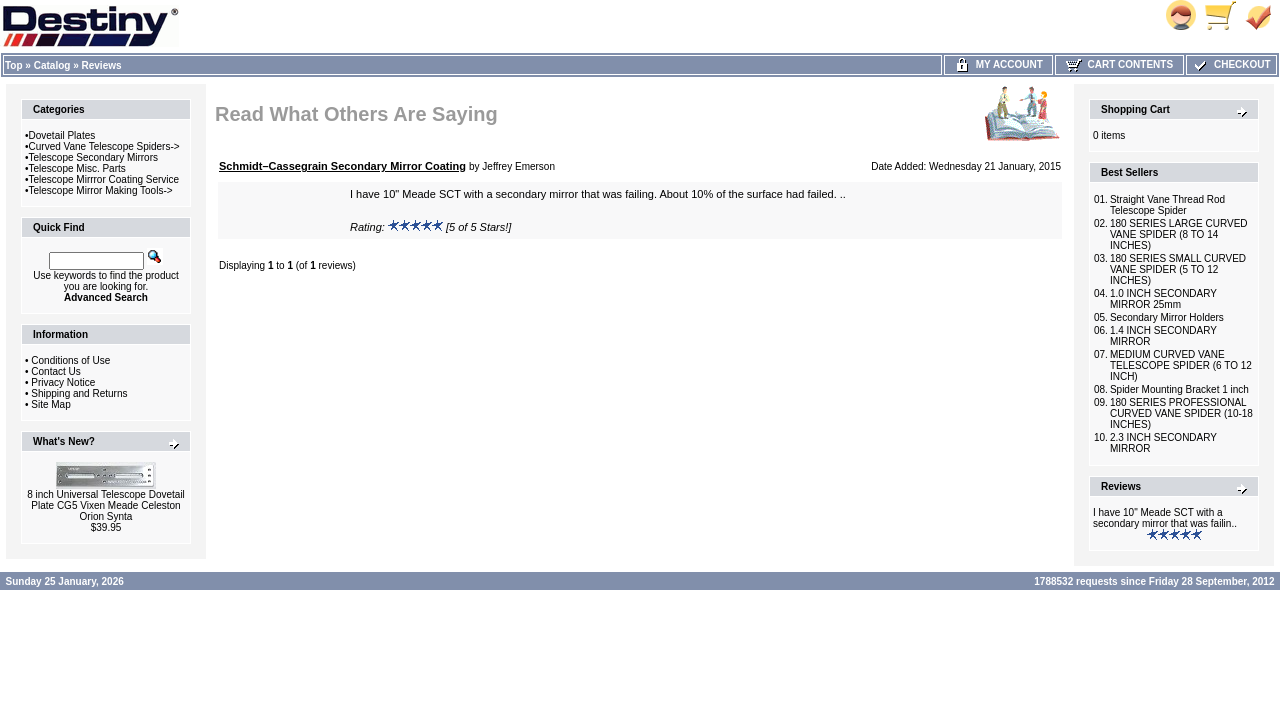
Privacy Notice (63, 382)
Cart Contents (1119, 64)
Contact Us (55, 371)
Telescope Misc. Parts (77, 168)
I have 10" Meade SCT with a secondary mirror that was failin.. (1165, 518)
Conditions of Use (70, 360)
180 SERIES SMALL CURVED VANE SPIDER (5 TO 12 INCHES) (1178, 269)
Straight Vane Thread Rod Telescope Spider (1167, 205)
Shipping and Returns (79, 393)
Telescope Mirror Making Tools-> (101, 190)
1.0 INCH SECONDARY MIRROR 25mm (1163, 299)
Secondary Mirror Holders (1167, 317)
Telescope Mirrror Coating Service (104, 179)
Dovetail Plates (62, 135)
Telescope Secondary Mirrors (94, 157)
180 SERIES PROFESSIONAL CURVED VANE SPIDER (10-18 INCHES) (1181, 413)
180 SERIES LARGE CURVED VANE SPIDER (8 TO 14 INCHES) (1179, 234)
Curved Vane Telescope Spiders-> (104, 146)
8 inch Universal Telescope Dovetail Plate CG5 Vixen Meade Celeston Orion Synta (106, 505)
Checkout (1231, 64)
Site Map (50, 404)
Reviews (102, 65)
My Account (998, 64)
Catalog (52, 65)
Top (14, 65)
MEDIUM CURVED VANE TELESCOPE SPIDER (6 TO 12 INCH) (1181, 365)
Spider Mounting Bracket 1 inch (1179, 389)
